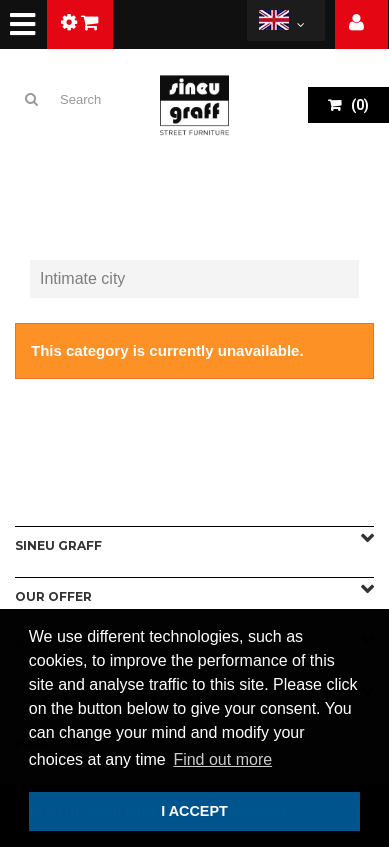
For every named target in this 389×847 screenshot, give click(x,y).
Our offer (53, 596)
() (358, 105)
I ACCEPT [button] (194, 811)
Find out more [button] (222, 759)
